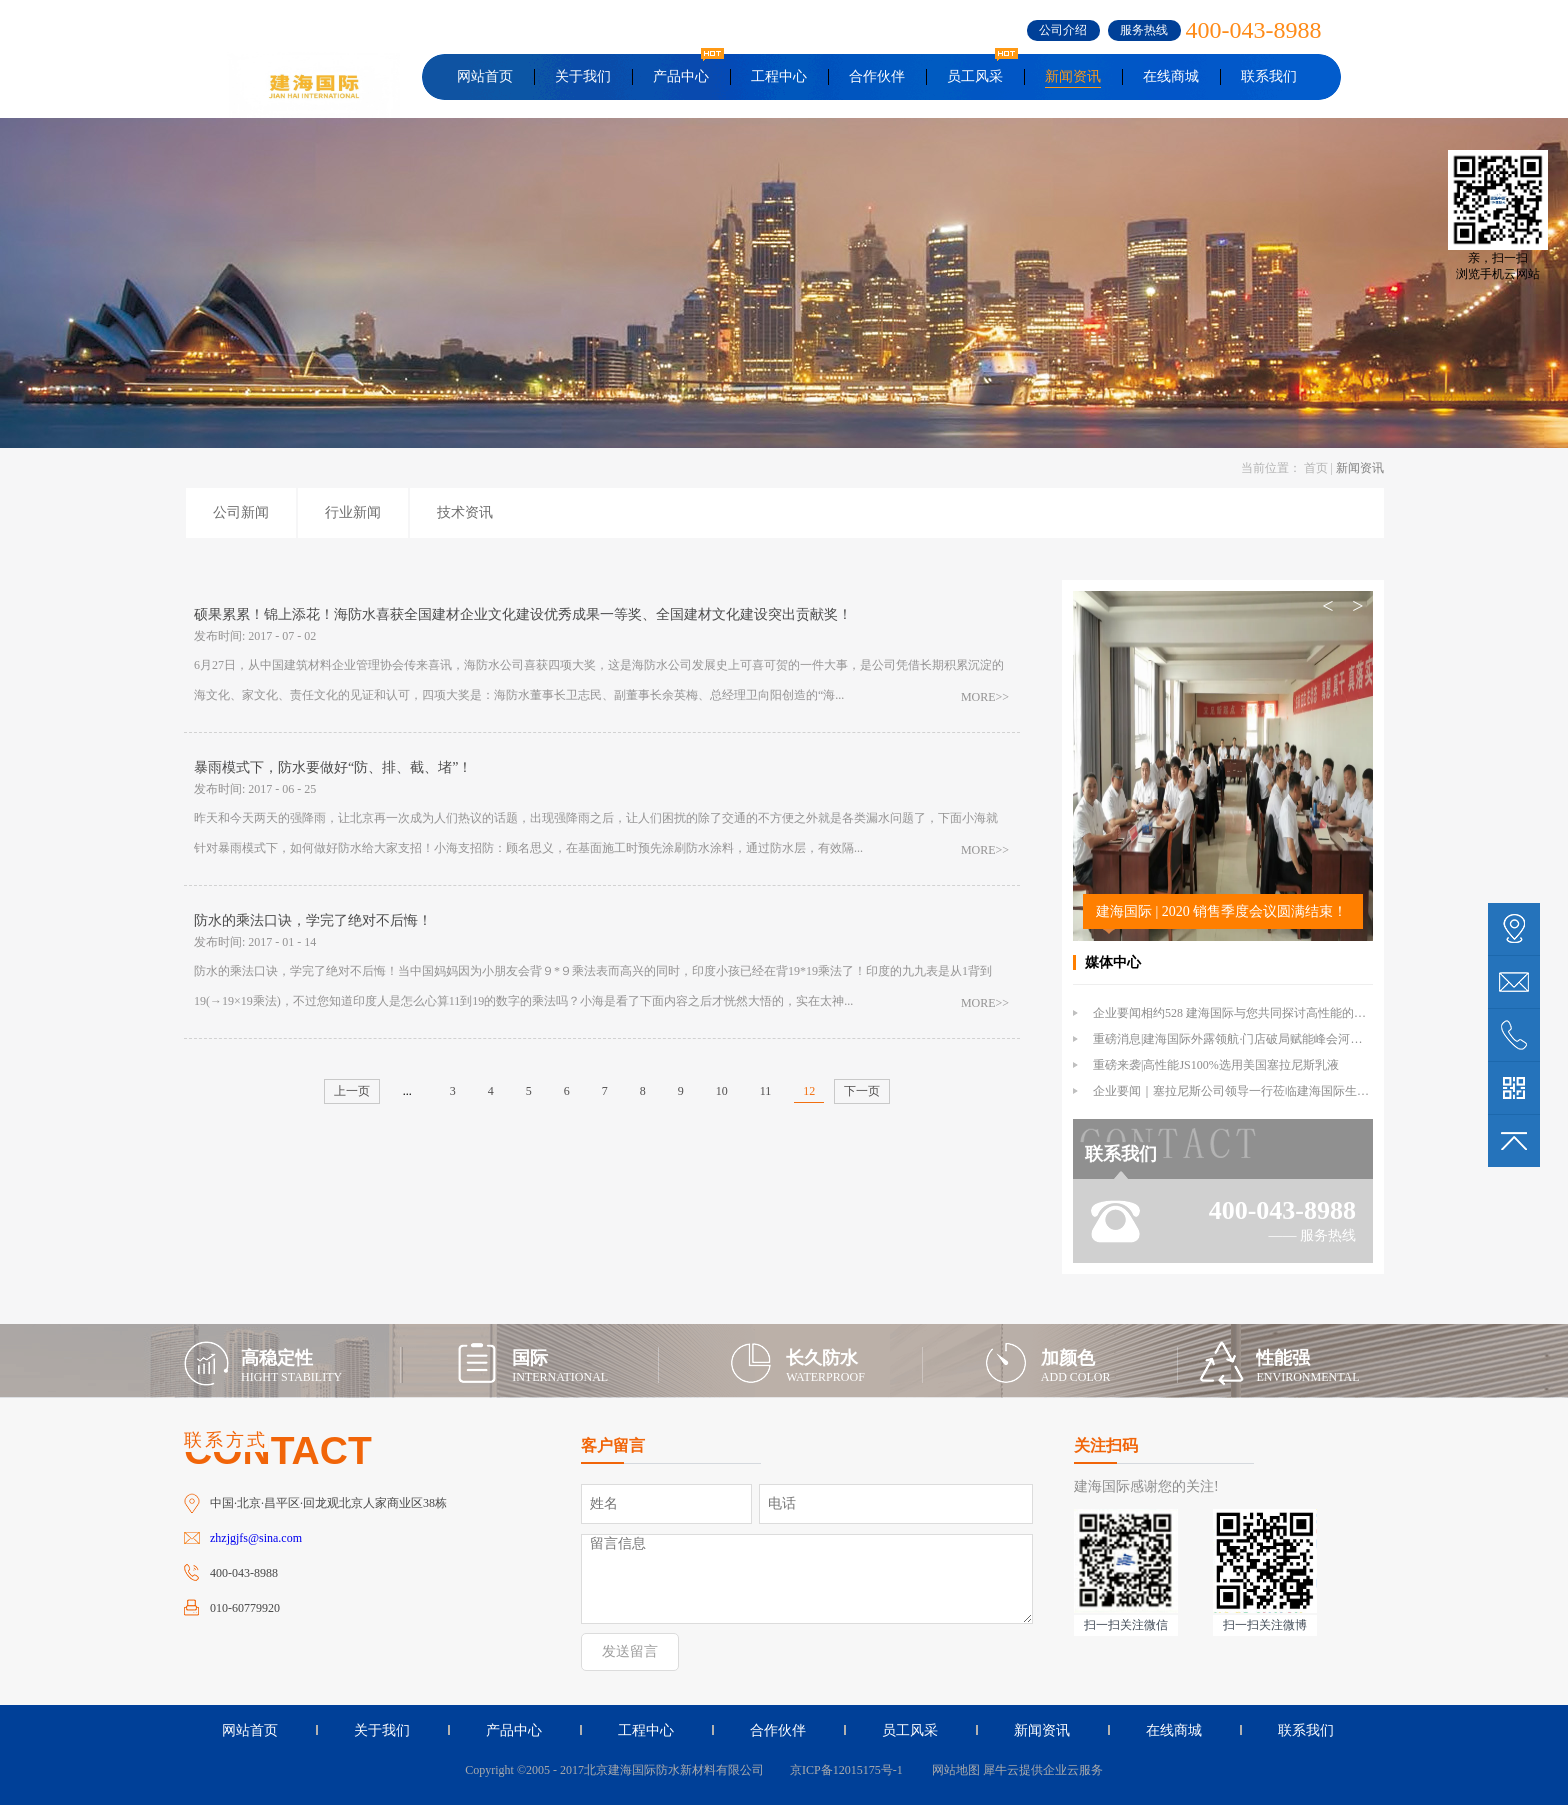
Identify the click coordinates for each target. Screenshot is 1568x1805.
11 (766, 1091)
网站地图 (953, 1770)
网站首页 (485, 76)
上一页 (352, 1091)
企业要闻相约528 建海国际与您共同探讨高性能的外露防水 (1247, 1013)
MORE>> (985, 697)
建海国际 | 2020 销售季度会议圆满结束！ (1221, 911)
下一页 (862, 1091)
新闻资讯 (1360, 468)
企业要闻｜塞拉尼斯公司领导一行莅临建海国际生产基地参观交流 (1267, 1091)
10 (722, 1091)
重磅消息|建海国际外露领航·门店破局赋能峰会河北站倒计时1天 (1260, 1039)
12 (809, 1091)
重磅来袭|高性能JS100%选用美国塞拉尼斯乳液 (1216, 1065)
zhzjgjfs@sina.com (256, 1538)
